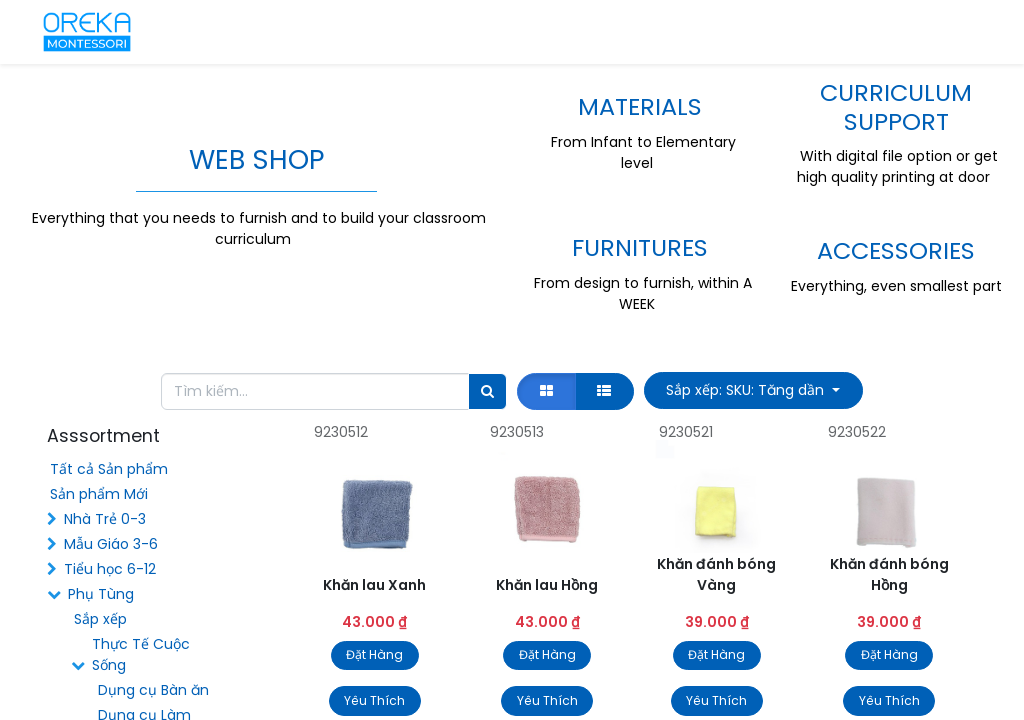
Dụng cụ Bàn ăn (153, 690)
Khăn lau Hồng (547, 585)
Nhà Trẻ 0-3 (105, 519)
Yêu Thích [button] (374, 700)
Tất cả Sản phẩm (109, 469)
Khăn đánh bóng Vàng (716, 574)
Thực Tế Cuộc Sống (141, 654)
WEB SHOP (256, 159)
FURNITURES (640, 247)
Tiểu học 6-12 (110, 569)
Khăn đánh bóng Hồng (889, 574)
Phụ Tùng (101, 594)
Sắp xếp (100, 619)
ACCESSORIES (896, 250)
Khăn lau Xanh (374, 585)
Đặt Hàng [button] (374, 654)
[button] (753, 390)
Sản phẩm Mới (99, 494)
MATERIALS (640, 106)
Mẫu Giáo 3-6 (111, 544)
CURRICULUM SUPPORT (896, 107)
